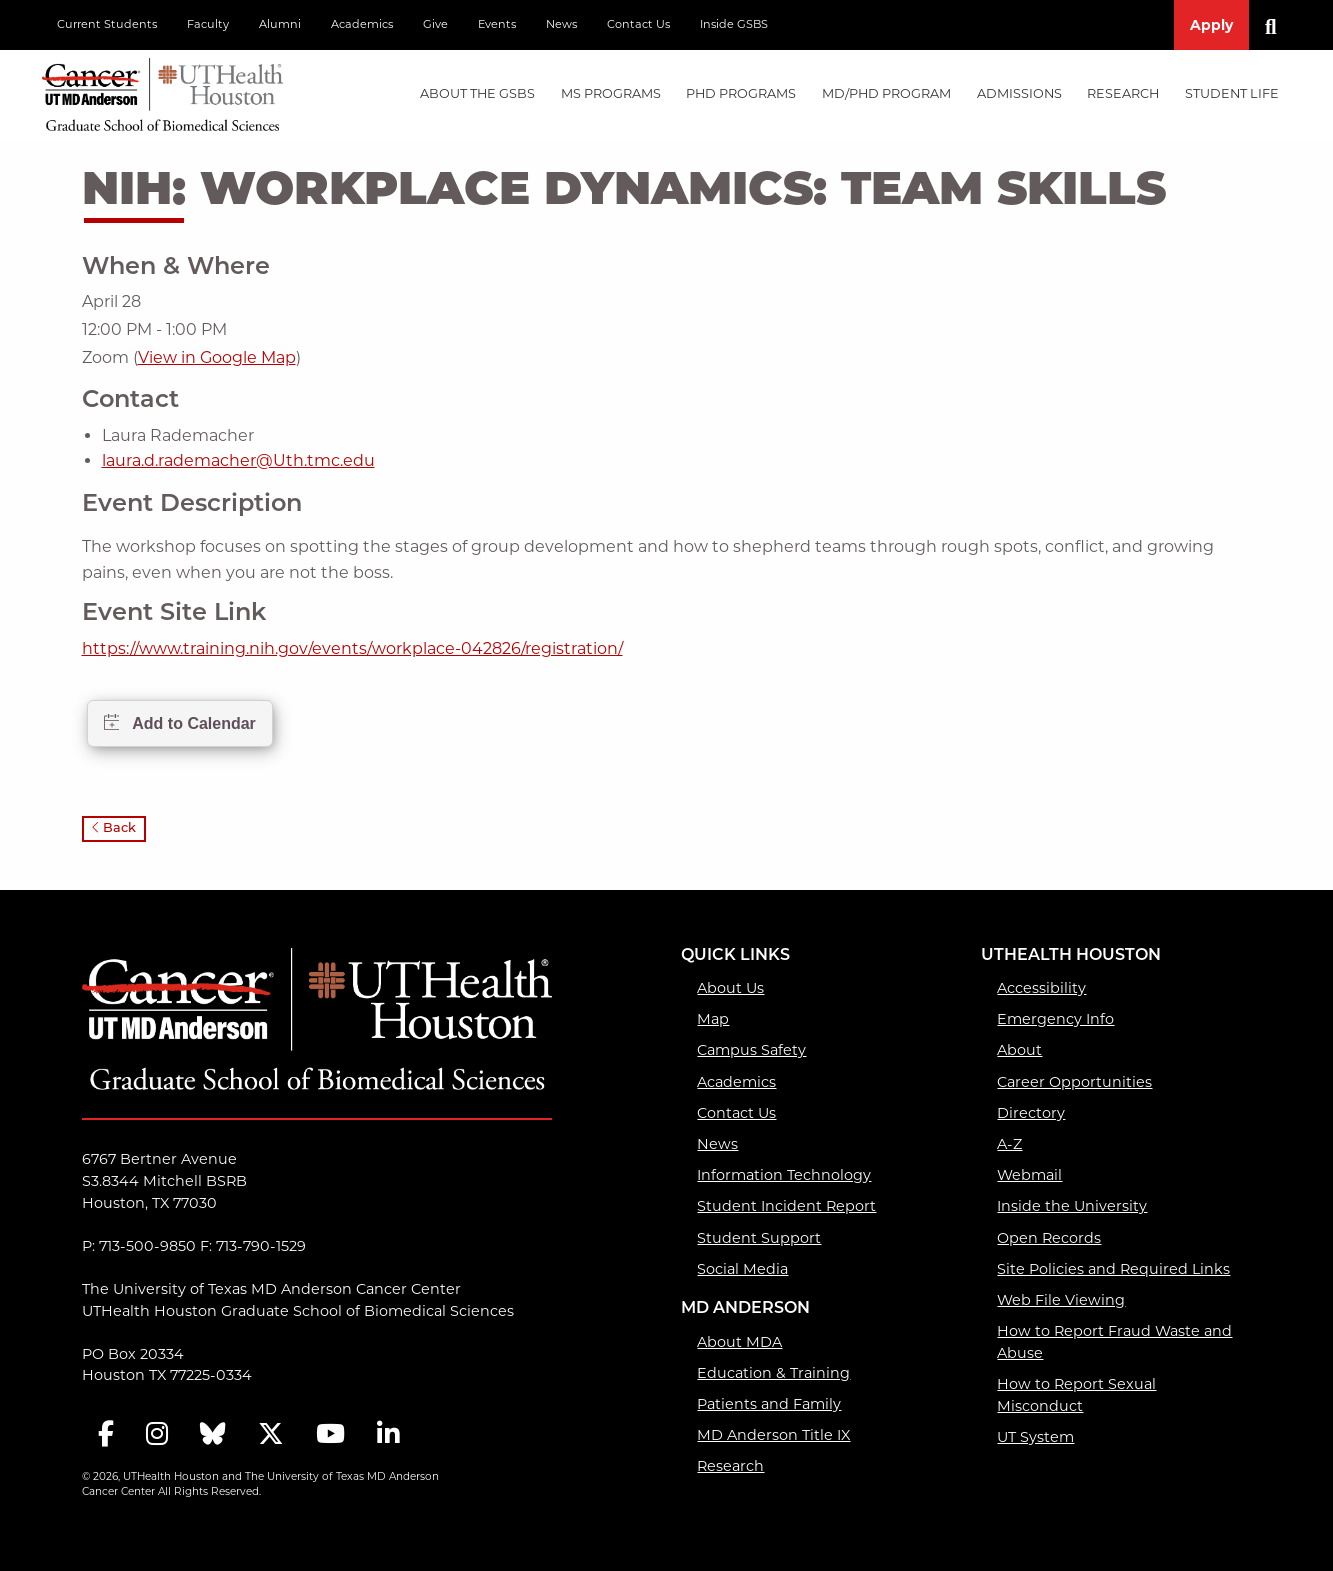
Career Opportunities (1074, 1082)
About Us (730, 988)
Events (497, 24)
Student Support (759, 1238)
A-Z (1009, 1144)
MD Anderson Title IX (773, 1435)
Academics (362, 24)
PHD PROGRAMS (741, 93)
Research (730, 1466)
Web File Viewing (1061, 1300)
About (1019, 1050)
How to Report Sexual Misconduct (1076, 1395)
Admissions (1019, 93)
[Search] (1278, 25)
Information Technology (784, 1175)
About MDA (739, 1342)
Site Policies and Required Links (1113, 1269)
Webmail (1029, 1175)
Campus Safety (751, 1050)
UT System (1035, 1437)
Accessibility (1041, 988)
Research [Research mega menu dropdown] (1123, 93)
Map (713, 1019)
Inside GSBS (734, 24)
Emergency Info (1055, 1019)
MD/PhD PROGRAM (886, 93)
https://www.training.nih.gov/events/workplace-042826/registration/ (352, 648)
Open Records (1049, 1238)
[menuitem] (477, 94)
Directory (1031, 1113)
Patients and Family (769, 1404)
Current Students (107, 24)
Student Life (1232, 93)
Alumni (280, 24)
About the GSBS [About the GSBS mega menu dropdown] (477, 93)
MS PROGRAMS (611, 93)
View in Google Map (217, 357)
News (561, 24)
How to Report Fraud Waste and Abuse (1114, 1342)
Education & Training (773, 1373)
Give (435, 24)
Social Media (742, 1269)
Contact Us (638, 24)
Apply (1211, 25)
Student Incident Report (786, 1206)
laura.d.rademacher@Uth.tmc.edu (238, 460)
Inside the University (1072, 1206)
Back (114, 828)
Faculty (208, 24)
